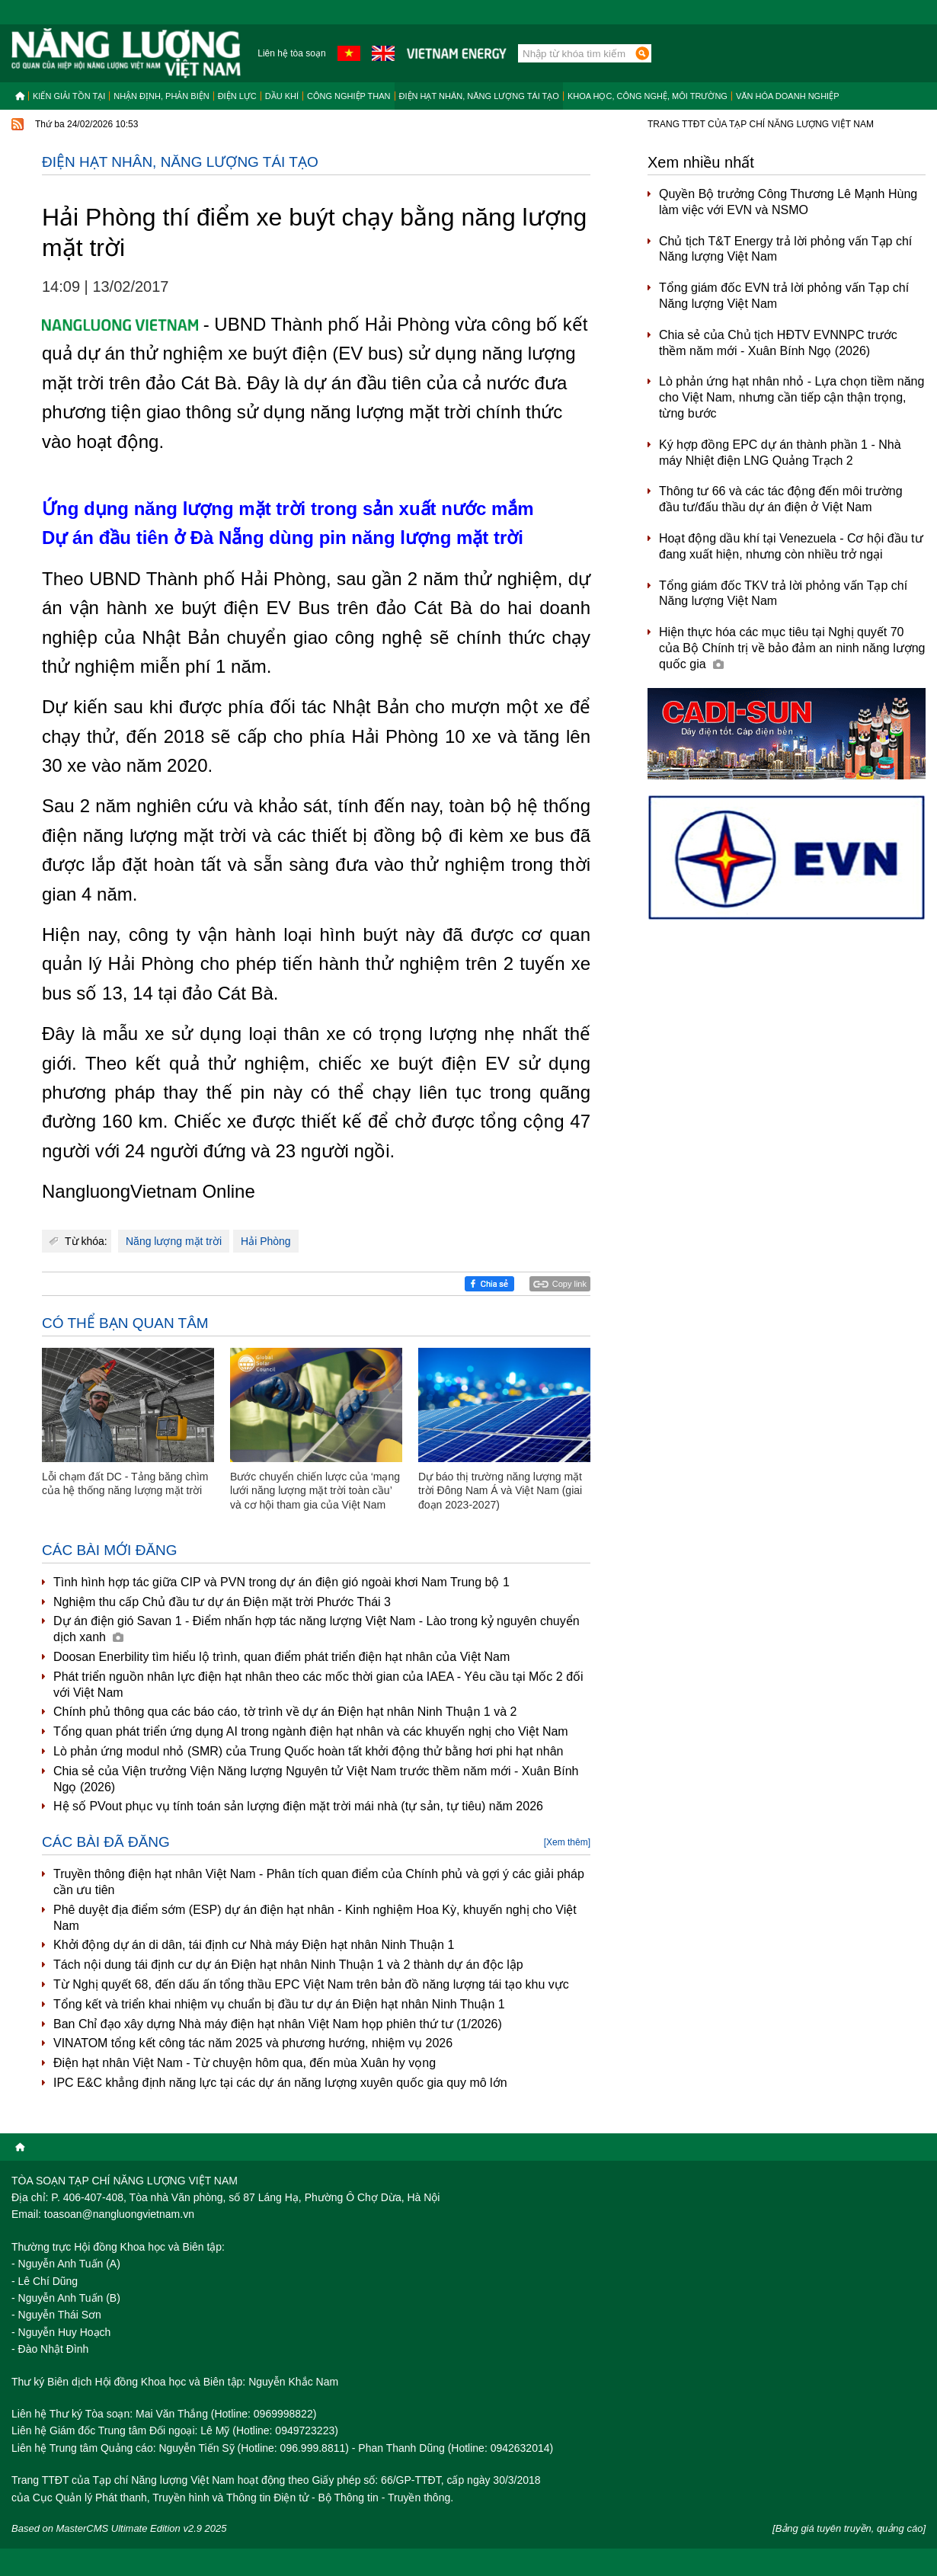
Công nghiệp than (349, 96)
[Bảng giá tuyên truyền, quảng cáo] (849, 2528)
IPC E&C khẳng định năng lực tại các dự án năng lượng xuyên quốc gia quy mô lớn (280, 2082)
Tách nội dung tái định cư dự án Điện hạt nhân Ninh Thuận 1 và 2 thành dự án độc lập (288, 1964)
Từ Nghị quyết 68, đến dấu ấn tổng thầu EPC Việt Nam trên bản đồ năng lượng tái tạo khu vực (311, 1984)
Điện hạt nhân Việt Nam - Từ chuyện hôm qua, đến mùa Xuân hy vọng (244, 2062)
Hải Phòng (266, 1241)
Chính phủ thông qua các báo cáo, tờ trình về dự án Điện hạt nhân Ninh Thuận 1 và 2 (284, 1711)
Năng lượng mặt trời (174, 1241)
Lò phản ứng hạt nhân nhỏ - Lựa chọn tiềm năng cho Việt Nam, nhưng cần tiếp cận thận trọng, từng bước (791, 397)
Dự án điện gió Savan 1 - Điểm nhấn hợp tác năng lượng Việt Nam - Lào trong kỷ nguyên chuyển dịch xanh (316, 1628)
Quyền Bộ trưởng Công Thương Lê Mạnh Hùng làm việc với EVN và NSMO (788, 201)
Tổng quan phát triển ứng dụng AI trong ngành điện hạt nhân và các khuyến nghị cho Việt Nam (310, 1731)
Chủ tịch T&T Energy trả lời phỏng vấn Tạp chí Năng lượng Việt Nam (785, 249)
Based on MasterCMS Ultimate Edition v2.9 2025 (119, 2528)
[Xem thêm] (567, 1842)
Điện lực (237, 96)
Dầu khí (282, 96)
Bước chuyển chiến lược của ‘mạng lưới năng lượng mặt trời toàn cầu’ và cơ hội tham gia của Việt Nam (315, 1490)
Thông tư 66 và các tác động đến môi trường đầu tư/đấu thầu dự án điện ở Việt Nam (781, 499)
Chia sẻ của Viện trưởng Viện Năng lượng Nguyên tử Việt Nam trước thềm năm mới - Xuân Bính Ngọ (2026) (315, 1779)
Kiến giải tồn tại (69, 96)
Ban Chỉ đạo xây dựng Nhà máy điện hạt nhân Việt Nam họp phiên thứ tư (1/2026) (277, 2024)
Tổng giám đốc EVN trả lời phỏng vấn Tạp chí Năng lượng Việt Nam (784, 295)
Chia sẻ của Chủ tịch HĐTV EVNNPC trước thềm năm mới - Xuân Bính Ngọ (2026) (778, 342)
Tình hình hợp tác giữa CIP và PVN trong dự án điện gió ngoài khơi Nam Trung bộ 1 (281, 1582)
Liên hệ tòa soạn (291, 53)
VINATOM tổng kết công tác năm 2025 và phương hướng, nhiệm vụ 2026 (253, 2043)
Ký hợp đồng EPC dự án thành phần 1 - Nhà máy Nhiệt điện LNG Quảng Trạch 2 (780, 452)
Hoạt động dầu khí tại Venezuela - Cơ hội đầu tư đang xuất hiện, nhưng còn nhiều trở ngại (791, 546)
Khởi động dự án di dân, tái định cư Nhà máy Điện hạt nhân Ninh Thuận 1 (253, 1944)
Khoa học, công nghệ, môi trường (648, 96)
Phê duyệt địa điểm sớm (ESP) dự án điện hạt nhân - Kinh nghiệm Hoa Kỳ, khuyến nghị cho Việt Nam (315, 1917)
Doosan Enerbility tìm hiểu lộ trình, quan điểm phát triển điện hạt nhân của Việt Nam (281, 1656)
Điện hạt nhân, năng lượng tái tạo (479, 96)
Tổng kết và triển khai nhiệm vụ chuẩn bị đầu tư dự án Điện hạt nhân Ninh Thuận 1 (279, 2004)
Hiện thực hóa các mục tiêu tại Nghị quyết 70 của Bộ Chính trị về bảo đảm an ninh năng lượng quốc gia (792, 648)
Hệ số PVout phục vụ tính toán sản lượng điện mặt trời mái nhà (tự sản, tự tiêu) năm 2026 (298, 1806)
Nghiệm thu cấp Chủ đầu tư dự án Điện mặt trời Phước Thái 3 (222, 1601)
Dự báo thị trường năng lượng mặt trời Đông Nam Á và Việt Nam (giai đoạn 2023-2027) (500, 1490)
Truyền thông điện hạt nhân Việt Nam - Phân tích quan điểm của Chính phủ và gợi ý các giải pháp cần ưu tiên (318, 1881)
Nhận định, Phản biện (161, 96)
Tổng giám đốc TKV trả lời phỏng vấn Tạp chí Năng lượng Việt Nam (783, 593)
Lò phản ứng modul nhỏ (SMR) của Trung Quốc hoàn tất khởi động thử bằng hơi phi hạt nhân (308, 1751)
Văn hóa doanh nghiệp (787, 96)
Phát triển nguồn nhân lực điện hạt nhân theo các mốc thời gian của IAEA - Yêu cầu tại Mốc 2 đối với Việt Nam (318, 1684)
